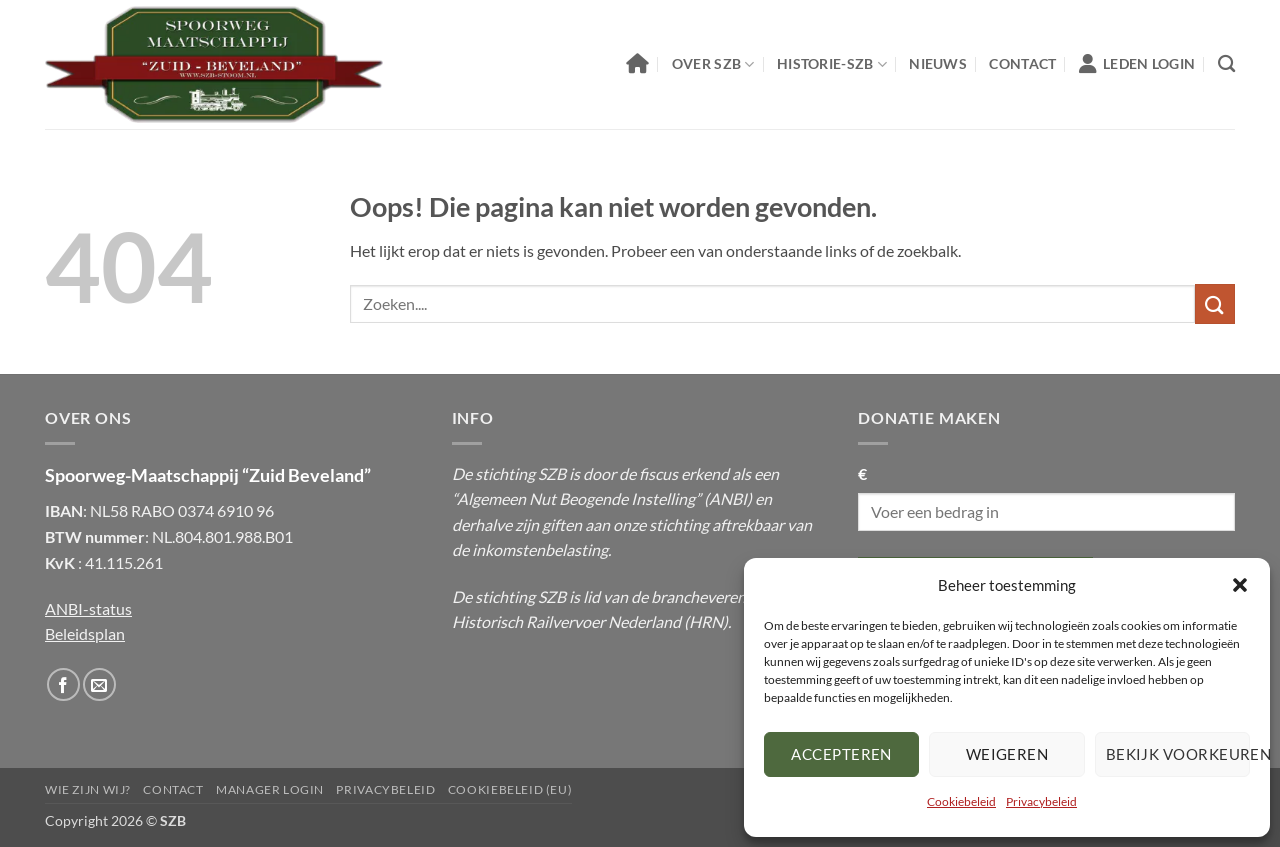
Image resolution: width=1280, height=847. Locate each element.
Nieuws (938, 63)
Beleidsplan (85, 633)
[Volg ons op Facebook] (63, 684)
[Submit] (1215, 303)
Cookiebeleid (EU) (510, 789)
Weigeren (1007, 754)
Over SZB (713, 64)
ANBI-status (88, 608)
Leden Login (1137, 64)
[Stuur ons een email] (99, 684)
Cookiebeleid (961, 801)
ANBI (728, 498)
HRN (706, 621)
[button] (1240, 585)
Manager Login (270, 789)
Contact (1022, 63)
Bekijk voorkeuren (1178, 754)
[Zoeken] (1226, 64)
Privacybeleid (1041, 801)
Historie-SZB (832, 64)
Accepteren (841, 754)
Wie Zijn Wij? (88, 789)
